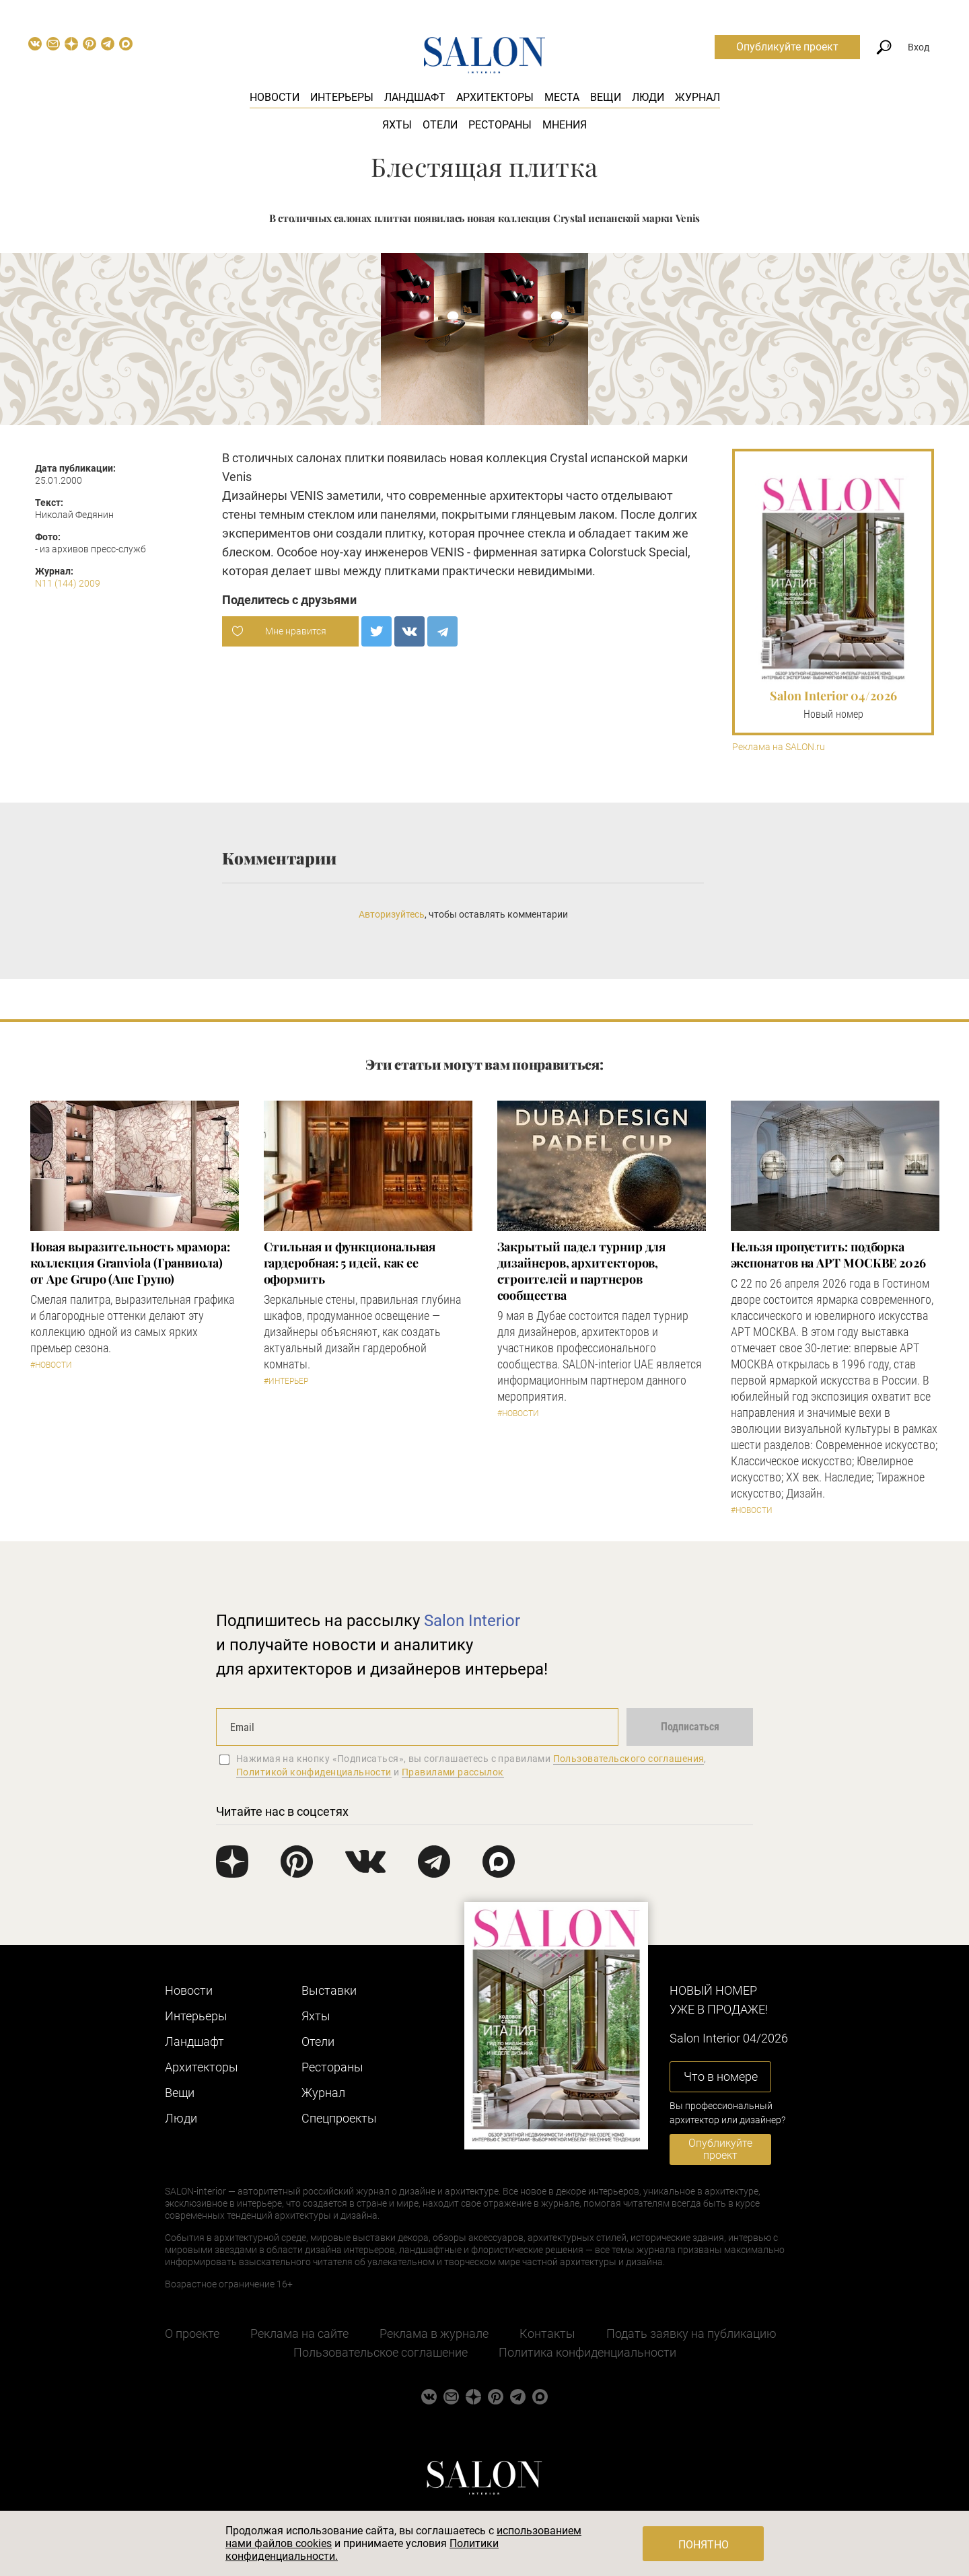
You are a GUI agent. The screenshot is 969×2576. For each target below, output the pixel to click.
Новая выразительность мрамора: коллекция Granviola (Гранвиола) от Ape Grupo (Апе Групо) (130, 1263)
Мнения (564, 124)
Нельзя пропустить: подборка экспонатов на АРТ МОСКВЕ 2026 (828, 1255)
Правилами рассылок (453, 1772)
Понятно (703, 2544)
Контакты (547, 2333)
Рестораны (500, 124)
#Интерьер (286, 1381)
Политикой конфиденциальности (314, 1772)
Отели (440, 124)
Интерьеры (341, 97)
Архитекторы (495, 97)
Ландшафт (414, 97)
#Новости (51, 1365)
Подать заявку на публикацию (691, 2333)
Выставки (329, 1990)
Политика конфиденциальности (587, 2352)
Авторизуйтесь (392, 914)
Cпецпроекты (339, 2118)
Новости (274, 97)
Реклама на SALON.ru (778, 747)
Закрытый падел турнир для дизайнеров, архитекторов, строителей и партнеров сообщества (581, 1271)
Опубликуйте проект (787, 46)
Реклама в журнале (434, 2333)
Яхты (397, 124)
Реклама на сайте (299, 2333)
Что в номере (721, 2076)
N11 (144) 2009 (67, 583)
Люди (648, 97)
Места (561, 97)
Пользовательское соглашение (380, 2352)
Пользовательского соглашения (629, 1758)
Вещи (605, 97)
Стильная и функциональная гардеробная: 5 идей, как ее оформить (350, 1263)
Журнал (697, 97)
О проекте (192, 2333)
